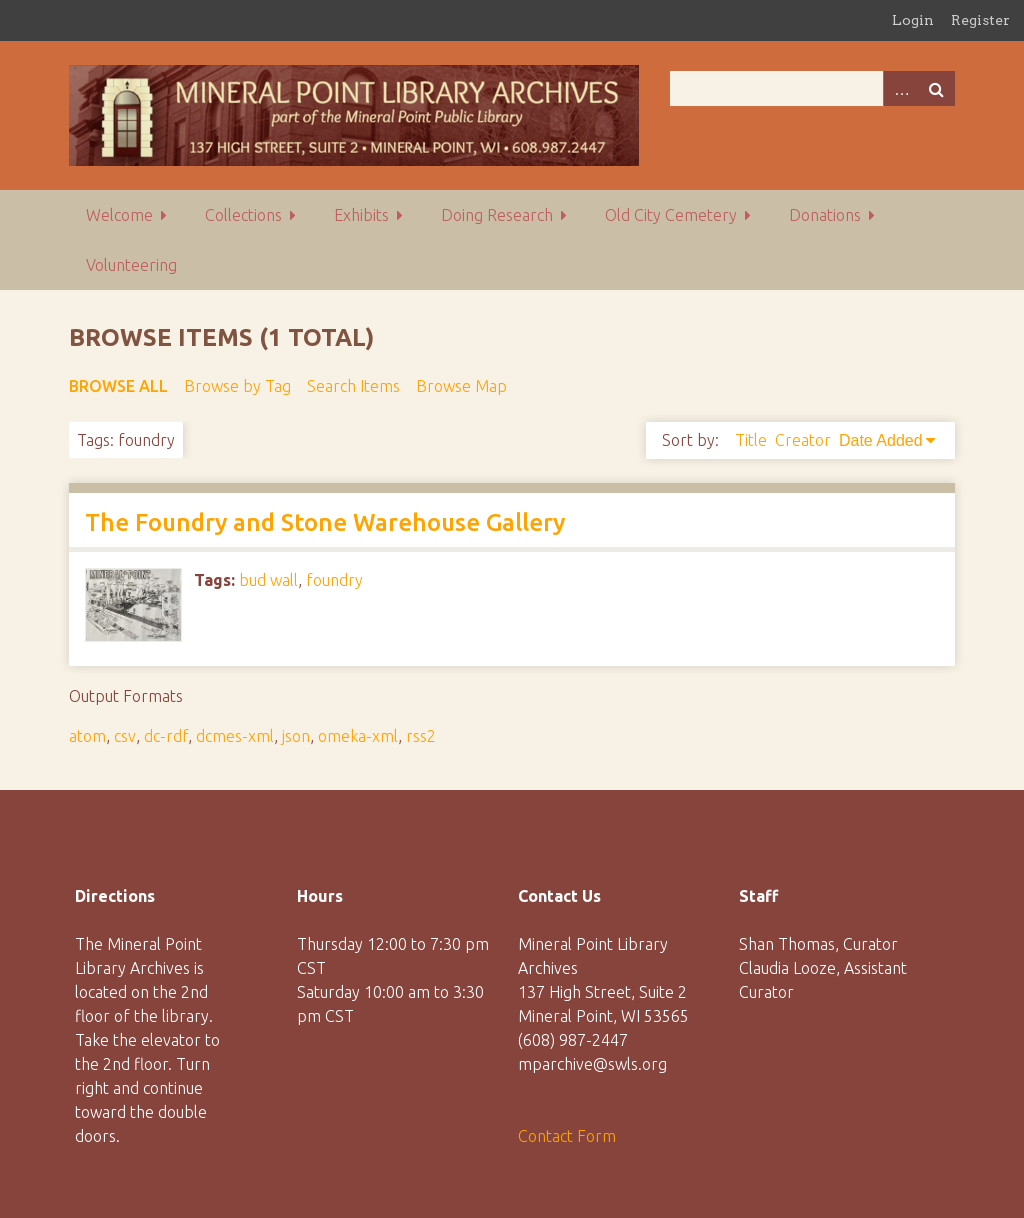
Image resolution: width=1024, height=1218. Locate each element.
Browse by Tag (237, 386)
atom (87, 736)
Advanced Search (901, 88)
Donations (825, 215)
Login (913, 20)
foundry (334, 580)
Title (751, 440)
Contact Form (567, 1136)
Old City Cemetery (671, 215)
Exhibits (361, 215)
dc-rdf (166, 736)
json (296, 736)
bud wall (268, 580)
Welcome (119, 215)
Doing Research (497, 215)
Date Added (881, 440)
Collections (243, 215)
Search (937, 88)
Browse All (118, 386)
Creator (803, 440)
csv (125, 736)
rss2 (421, 736)
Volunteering (131, 265)
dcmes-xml (235, 736)
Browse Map (461, 386)
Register (980, 20)
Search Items (353, 386)
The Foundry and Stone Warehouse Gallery (325, 522)
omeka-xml (358, 736)
